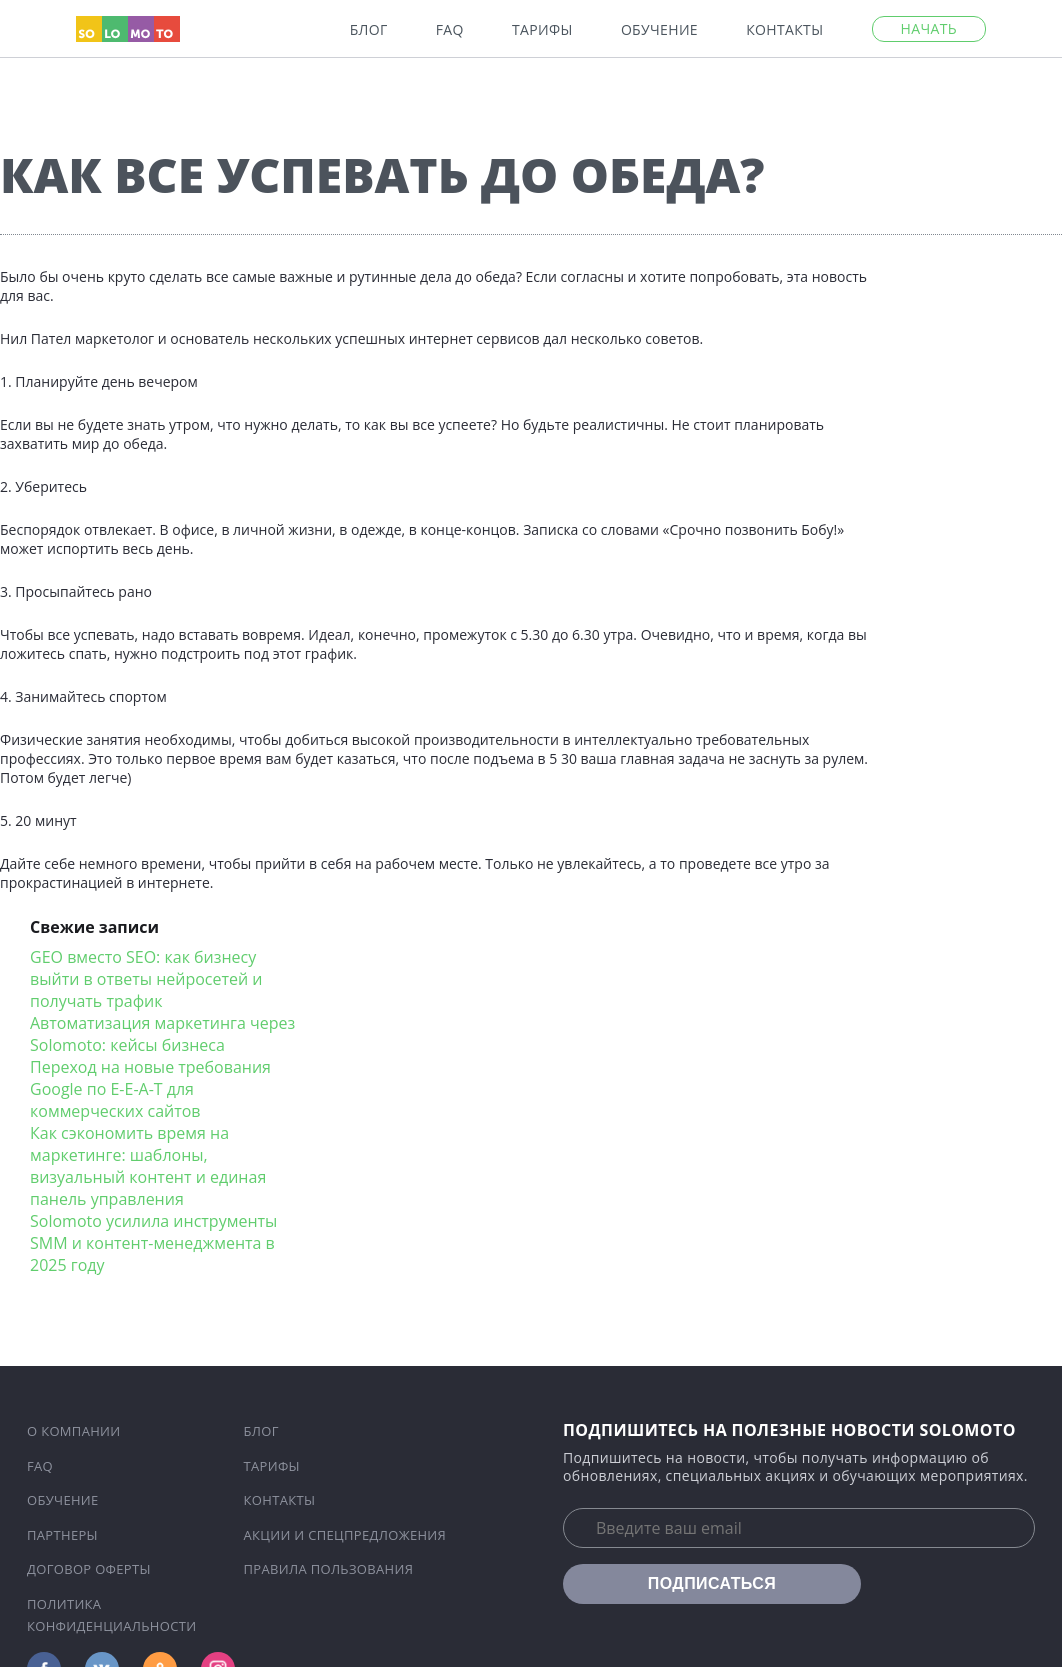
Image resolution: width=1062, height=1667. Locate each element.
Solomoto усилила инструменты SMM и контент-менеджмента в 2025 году (153, 1243)
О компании (74, 1431)
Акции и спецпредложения (345, 1535)
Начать (929, 28)
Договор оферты (89, 1569)
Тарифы (542, 30)
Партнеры (62, 1535)
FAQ (450, 30)
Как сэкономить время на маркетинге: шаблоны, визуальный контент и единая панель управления (148, 1166)
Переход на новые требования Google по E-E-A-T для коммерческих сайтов (150, 1089)
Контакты (784, 30)
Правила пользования (329, 1569)
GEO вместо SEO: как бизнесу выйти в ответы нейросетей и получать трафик (146, 979)
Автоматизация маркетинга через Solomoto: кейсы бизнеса (162, 1034)
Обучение (659, 30)
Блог (369, 30)
